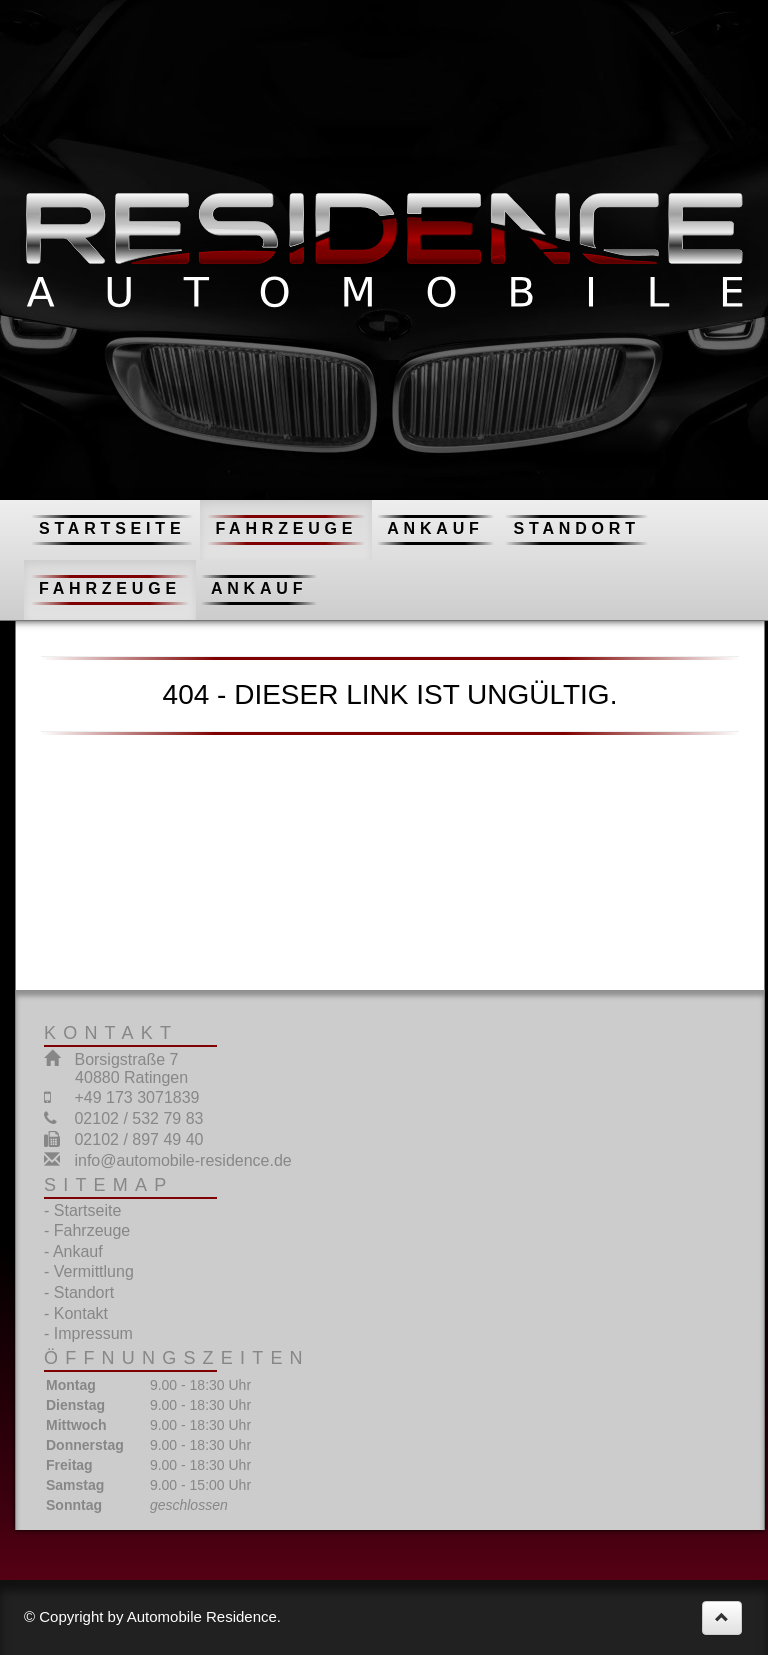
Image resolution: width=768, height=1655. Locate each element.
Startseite (112, 528)
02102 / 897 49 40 (138, 1139)
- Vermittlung (89, 1271)
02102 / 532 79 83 (138, 1118)
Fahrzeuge (286, 528)
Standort (577, 528)
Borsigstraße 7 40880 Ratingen (116, 1068)
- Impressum (88, 1333)
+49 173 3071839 (136, 1097)
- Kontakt (76, 1313)
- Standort (79, 1292)
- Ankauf (73, 1251)
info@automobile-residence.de (182, 1160)
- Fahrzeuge (87, 1230)
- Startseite (82, 1210)
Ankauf (435, 528)
